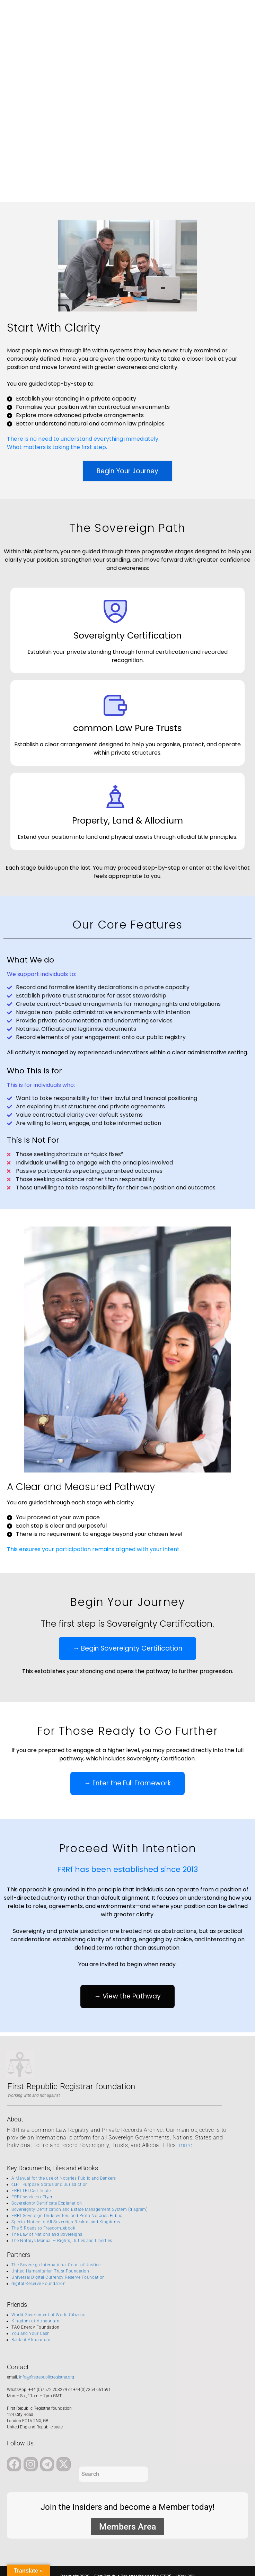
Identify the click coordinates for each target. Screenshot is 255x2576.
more (185, 2145)
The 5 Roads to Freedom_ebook (43, 2228)
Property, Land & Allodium (127, 821)
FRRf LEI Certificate (31, 2190)
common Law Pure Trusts (127, 728)
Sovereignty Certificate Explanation (46, 2203)
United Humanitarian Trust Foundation (50, 2271)
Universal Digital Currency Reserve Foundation (58, 2277)
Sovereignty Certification (128, 636)
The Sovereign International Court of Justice (55, 2264)
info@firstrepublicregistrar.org (46, 2377)
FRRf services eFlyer (31, 2197)
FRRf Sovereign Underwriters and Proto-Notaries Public (66, 2215)
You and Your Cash (30, 2333)
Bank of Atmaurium (31, 2339)
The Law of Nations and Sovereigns (46, 2234)
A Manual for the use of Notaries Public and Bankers (63, 2178)
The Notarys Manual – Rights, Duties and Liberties (61, 2240)
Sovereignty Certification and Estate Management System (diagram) (79, 2209)
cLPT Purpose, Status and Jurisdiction (49, 2184)
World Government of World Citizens (48, 2314)
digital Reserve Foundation (38, 2283)
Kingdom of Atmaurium (35, 2321)
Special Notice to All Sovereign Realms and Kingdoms (65, 2221)
